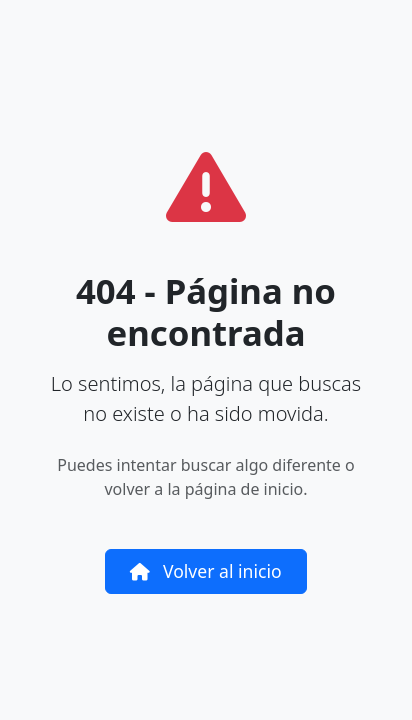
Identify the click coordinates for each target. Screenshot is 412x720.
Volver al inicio (205, 571)
